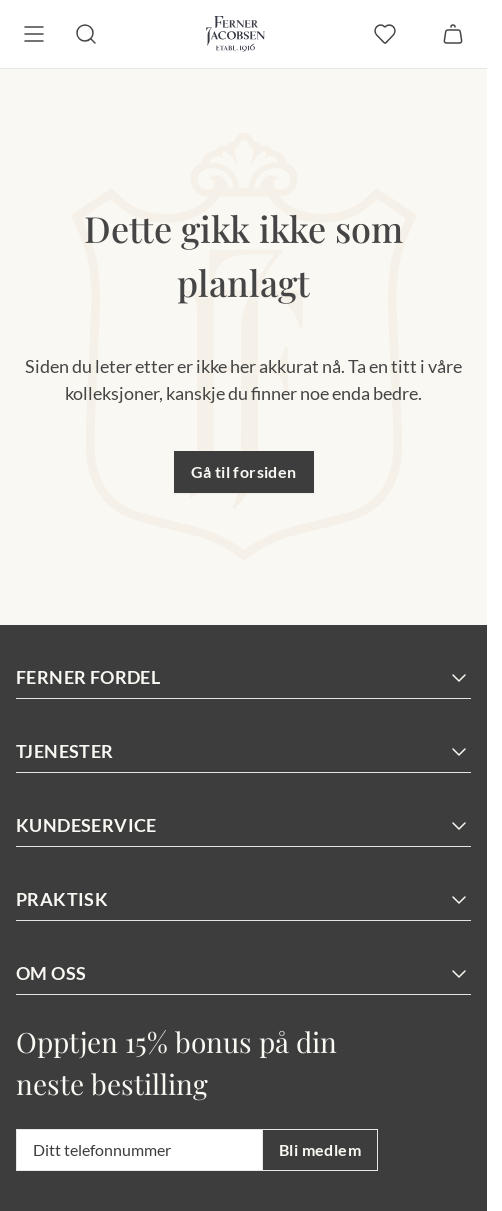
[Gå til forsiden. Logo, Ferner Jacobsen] (235, 34)
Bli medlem (320, 1149)
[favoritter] (385, 34)
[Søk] (86, 34)
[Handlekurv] (453, 34)
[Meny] (34, 34)
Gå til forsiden (244, 471)
